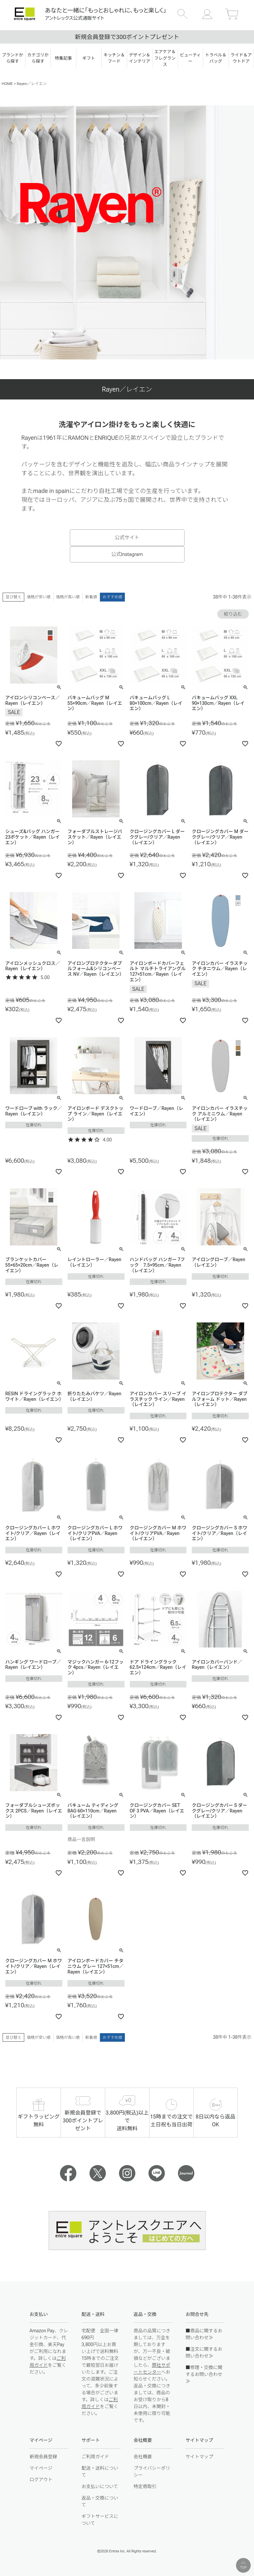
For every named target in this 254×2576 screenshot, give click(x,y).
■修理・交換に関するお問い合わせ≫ (204, 2374)
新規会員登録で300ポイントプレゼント (127, 36)
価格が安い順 (38, 597)
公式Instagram (127, 554)
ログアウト (40, 2479)
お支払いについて (100, 2486)
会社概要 (143, 2456)
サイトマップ (199, 2456)
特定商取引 (145, 2486)
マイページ (40, 2468)
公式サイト (127, 538)
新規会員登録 (43, 2456)
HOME (7, 83)
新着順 (91, 597)
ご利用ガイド (95, 2456)
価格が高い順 (68, 597)
